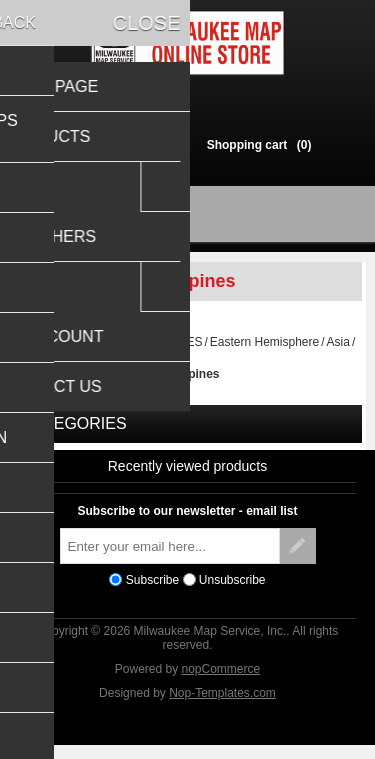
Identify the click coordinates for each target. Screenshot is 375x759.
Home (36, 351)
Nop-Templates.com (222, 702)
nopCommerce (221, 678)
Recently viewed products (188, 475)
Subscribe (152, 589)
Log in (160, 144)
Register (98, 144)
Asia (338, 351)
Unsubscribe (232, 589)
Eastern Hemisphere (264, 351)
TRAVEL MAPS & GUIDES (130, 351)
